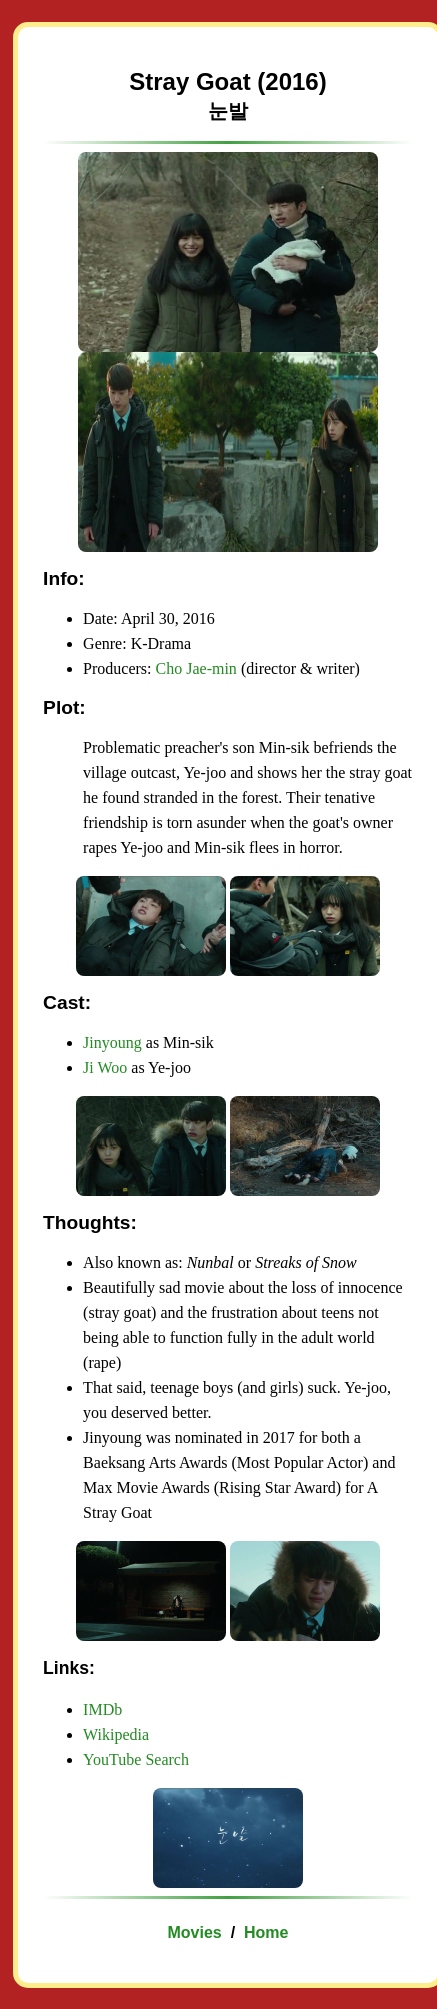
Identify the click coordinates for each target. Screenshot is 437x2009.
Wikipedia (116, 1734)
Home (266, 1932)
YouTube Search (136, 1759)
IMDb (102, 1709)
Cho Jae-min (196, 668)
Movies (194, 1932)
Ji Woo (105, 1067)
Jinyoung (112, 1042)
